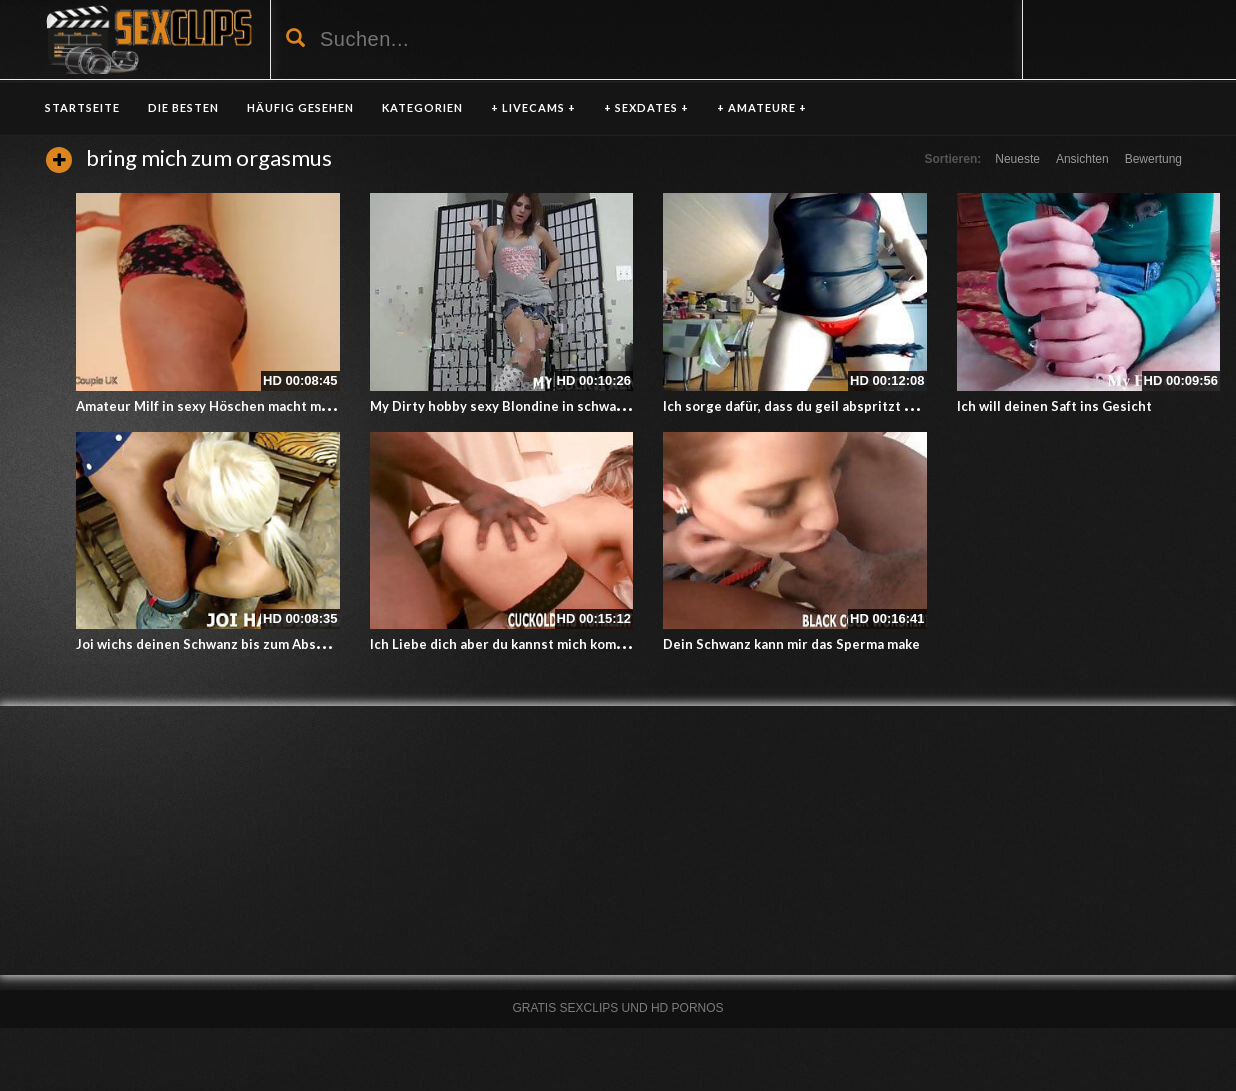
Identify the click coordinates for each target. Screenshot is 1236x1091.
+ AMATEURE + (762, 107)
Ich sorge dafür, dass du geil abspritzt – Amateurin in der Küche (863, 406)
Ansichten (1082, 159)
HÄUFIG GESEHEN (300, 107)
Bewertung (1153, 159)
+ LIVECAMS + (533, 107)
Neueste (1017, 159)
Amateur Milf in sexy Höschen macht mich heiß (223, 406)
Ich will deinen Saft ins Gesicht (1054, 406)
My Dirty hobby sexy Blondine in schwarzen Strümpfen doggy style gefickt (605, 406)
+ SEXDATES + (646, 107)
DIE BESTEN (183, 107)
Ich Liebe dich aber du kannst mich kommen (506, 644)
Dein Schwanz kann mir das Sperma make (791, 644)
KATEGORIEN (422, 107)
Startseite (82, 107)
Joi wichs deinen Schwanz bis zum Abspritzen (219, 644)
